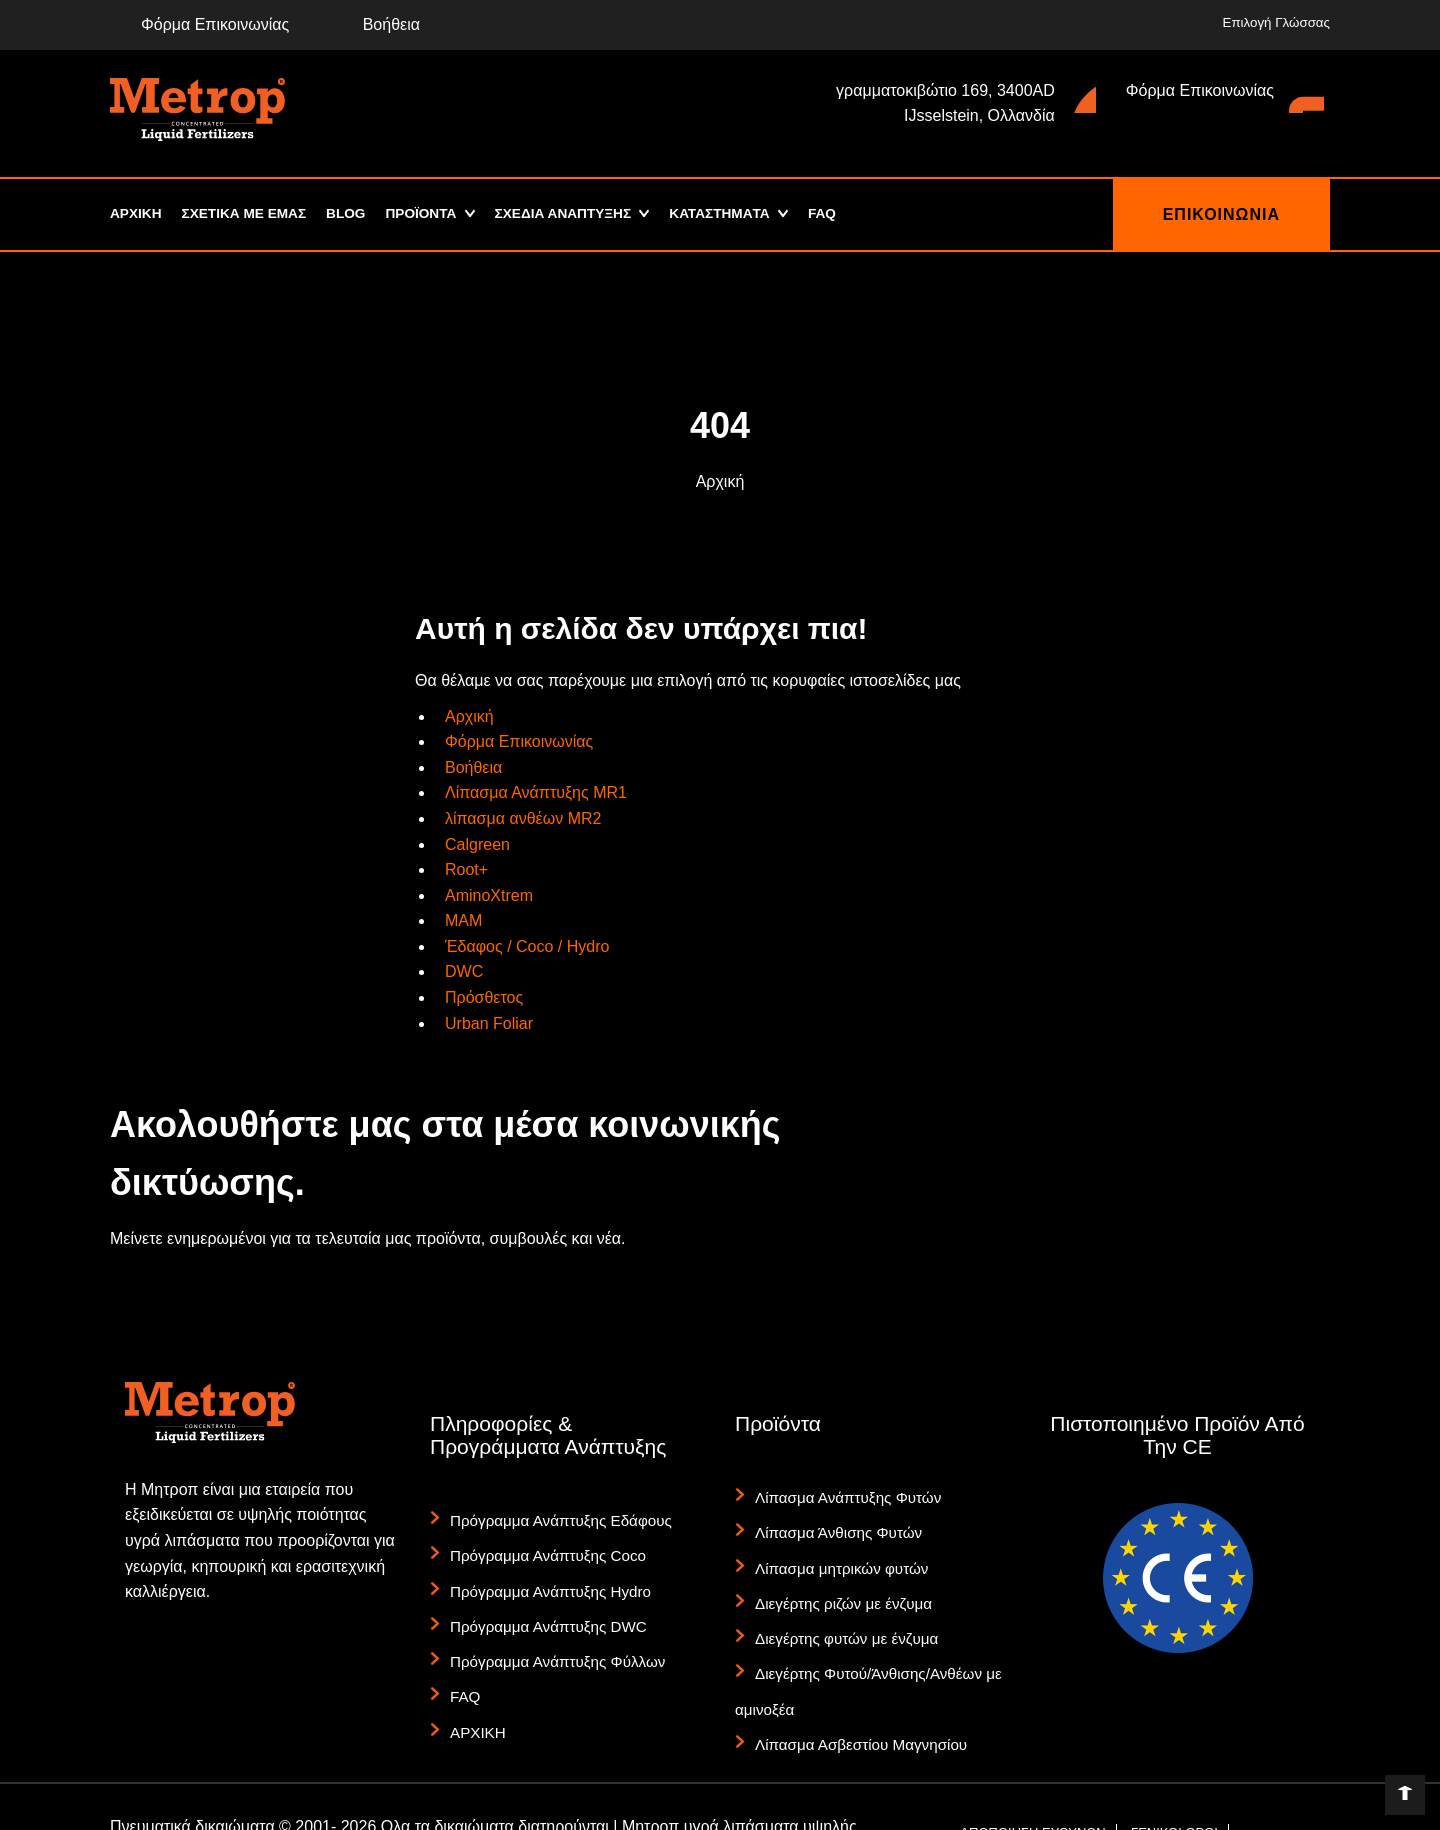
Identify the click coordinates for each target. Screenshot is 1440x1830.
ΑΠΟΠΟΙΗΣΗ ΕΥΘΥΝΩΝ (1032, 1774)
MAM (463, 920)
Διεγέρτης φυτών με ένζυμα (839, 1606)
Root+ (466, 869)
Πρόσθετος (484, 997)
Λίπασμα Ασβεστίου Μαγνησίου (853, 1690)
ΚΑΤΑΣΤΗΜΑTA (736, 214)
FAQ (842, 214)
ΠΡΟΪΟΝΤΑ (427, 214)
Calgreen (477, 844)
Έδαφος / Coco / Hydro (527, 946)
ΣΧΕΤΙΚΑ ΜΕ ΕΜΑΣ (247, 214)
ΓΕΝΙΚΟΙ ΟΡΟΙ (1174, 1774)
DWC (464, 971)
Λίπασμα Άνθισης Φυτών (832, 1522)
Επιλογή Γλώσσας (1277, 22)
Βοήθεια (376, 24)
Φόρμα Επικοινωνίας (199, 24)
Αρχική (720, 481)
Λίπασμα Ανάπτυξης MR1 (536, 792)
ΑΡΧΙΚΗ (136, 214)
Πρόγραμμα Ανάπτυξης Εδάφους (552, 1517)
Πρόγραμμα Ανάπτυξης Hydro (542, 1573)
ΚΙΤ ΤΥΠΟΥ (994, 1811)
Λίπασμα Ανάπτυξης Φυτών (841, 1494)
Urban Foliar (489, 1023)
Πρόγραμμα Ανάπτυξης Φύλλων (549, 1629)
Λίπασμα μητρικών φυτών (835, 1550)
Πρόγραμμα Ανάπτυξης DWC (540, 1601)
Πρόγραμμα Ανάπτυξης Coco (540, 1545)
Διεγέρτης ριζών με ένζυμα (836, 1578)
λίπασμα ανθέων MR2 (523, 818)
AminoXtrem (489, 895)
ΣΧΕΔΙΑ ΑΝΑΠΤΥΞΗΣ (574, 214)
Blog (351, 214)
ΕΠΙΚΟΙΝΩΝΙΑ (1221, 214)
